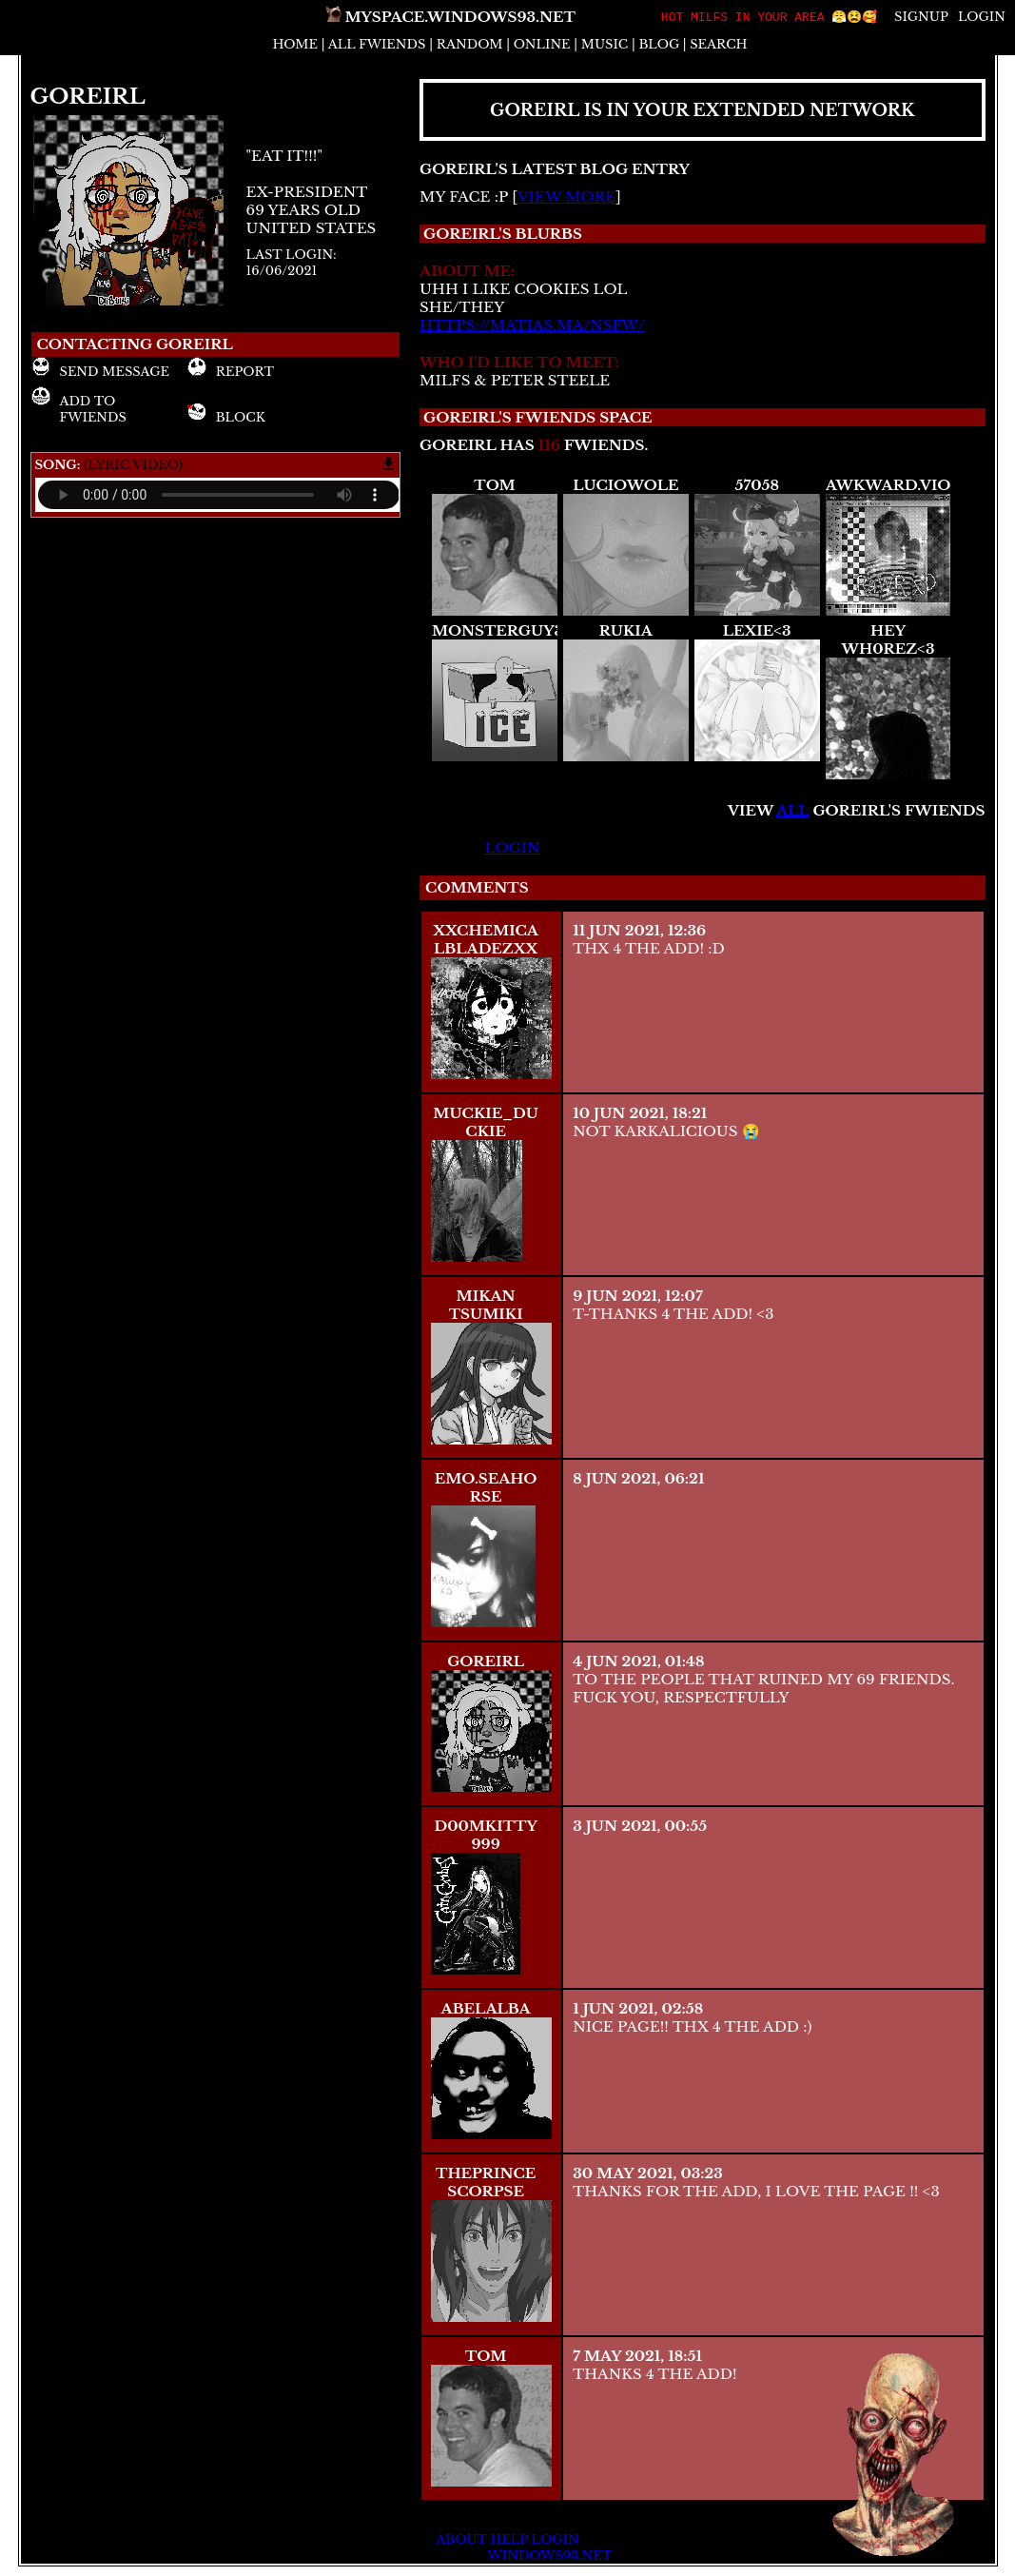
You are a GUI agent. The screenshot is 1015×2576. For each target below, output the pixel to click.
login (512, 847)
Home (295, 44)
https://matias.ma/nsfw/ (532, 325)
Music (604, 44)
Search (718, 44)
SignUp (921, 18)
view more (566, 196)
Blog (658, 44)
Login (981, 18)
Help (508, 2539)
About (461, 2539)
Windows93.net (549, 2555)
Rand (470, 44)
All (377, 44)
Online (542, 44)
